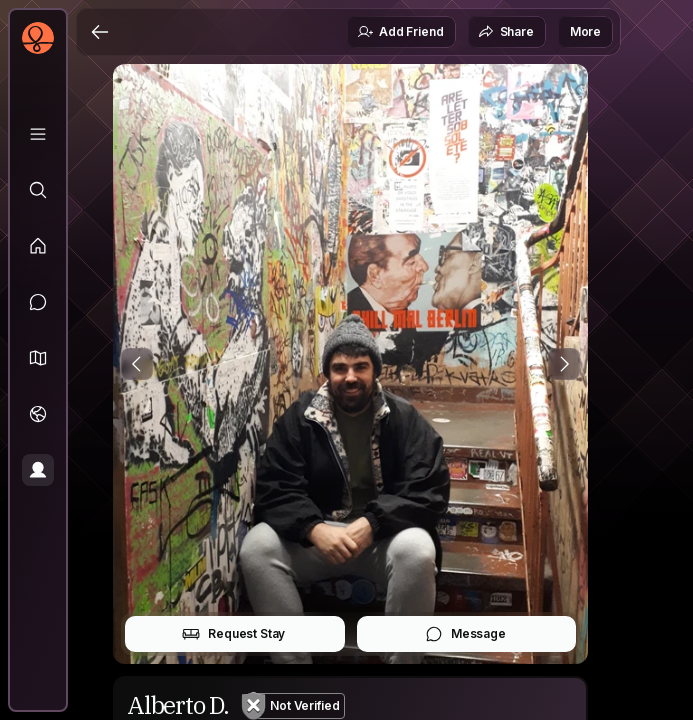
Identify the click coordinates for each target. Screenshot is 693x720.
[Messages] (38, 302)
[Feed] (38, 246)
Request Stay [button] (233, 634)
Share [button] (506, 32)
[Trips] (38, 414)
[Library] (38, 134)
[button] (38, 358)
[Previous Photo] (137, 364)
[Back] (100, 32)
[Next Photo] (564, 364)
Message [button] (465, 634)
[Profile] (38, 470)
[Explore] (38, 190)
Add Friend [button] (400, 32)
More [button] (585, 31)
